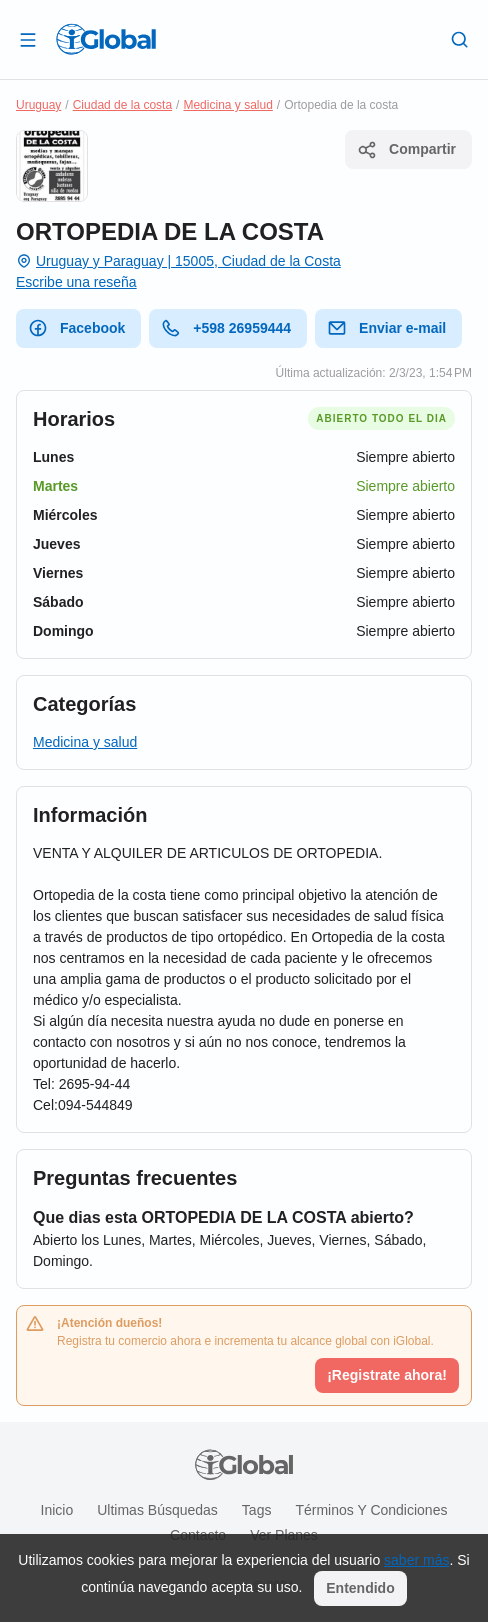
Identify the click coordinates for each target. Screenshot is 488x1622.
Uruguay (38, 105)
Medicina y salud (227, 105)
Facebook (76, 328)
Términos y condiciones (371, 1510)
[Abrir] (28, 39)
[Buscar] (460, 39)
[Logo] (106, 39)
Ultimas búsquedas (157, 1510)
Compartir (406, 150)
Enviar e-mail (386, 328)
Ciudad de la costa (122, 105)
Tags (257, 1510)
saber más (416, 1560)
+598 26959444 (226, 328)
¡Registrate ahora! (387, 1375)
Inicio (57, 1510)
